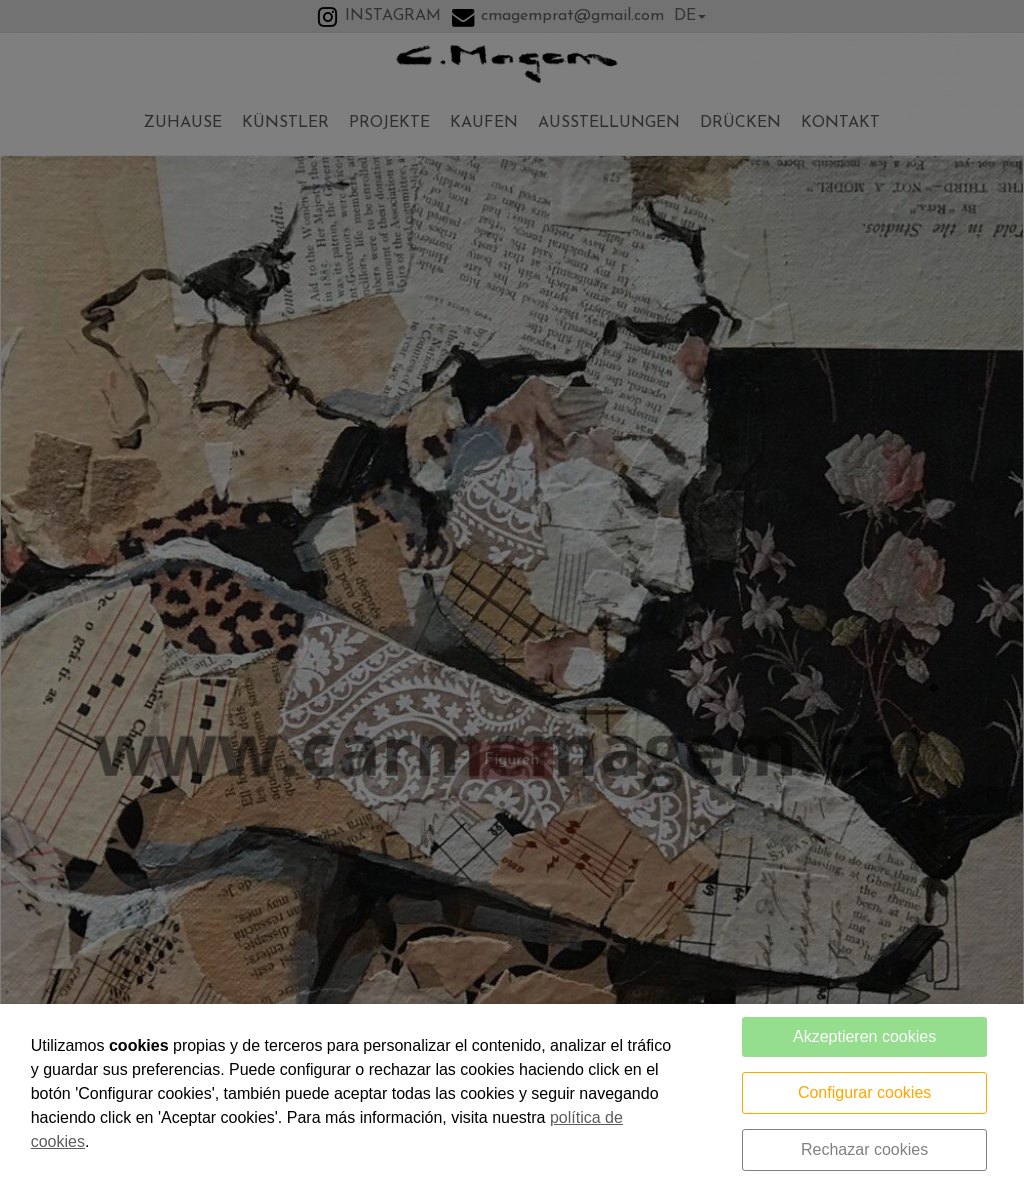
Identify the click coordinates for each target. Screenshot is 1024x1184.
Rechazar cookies (864, 1149)
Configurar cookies (864, 1092)
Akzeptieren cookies (864, 1036)
